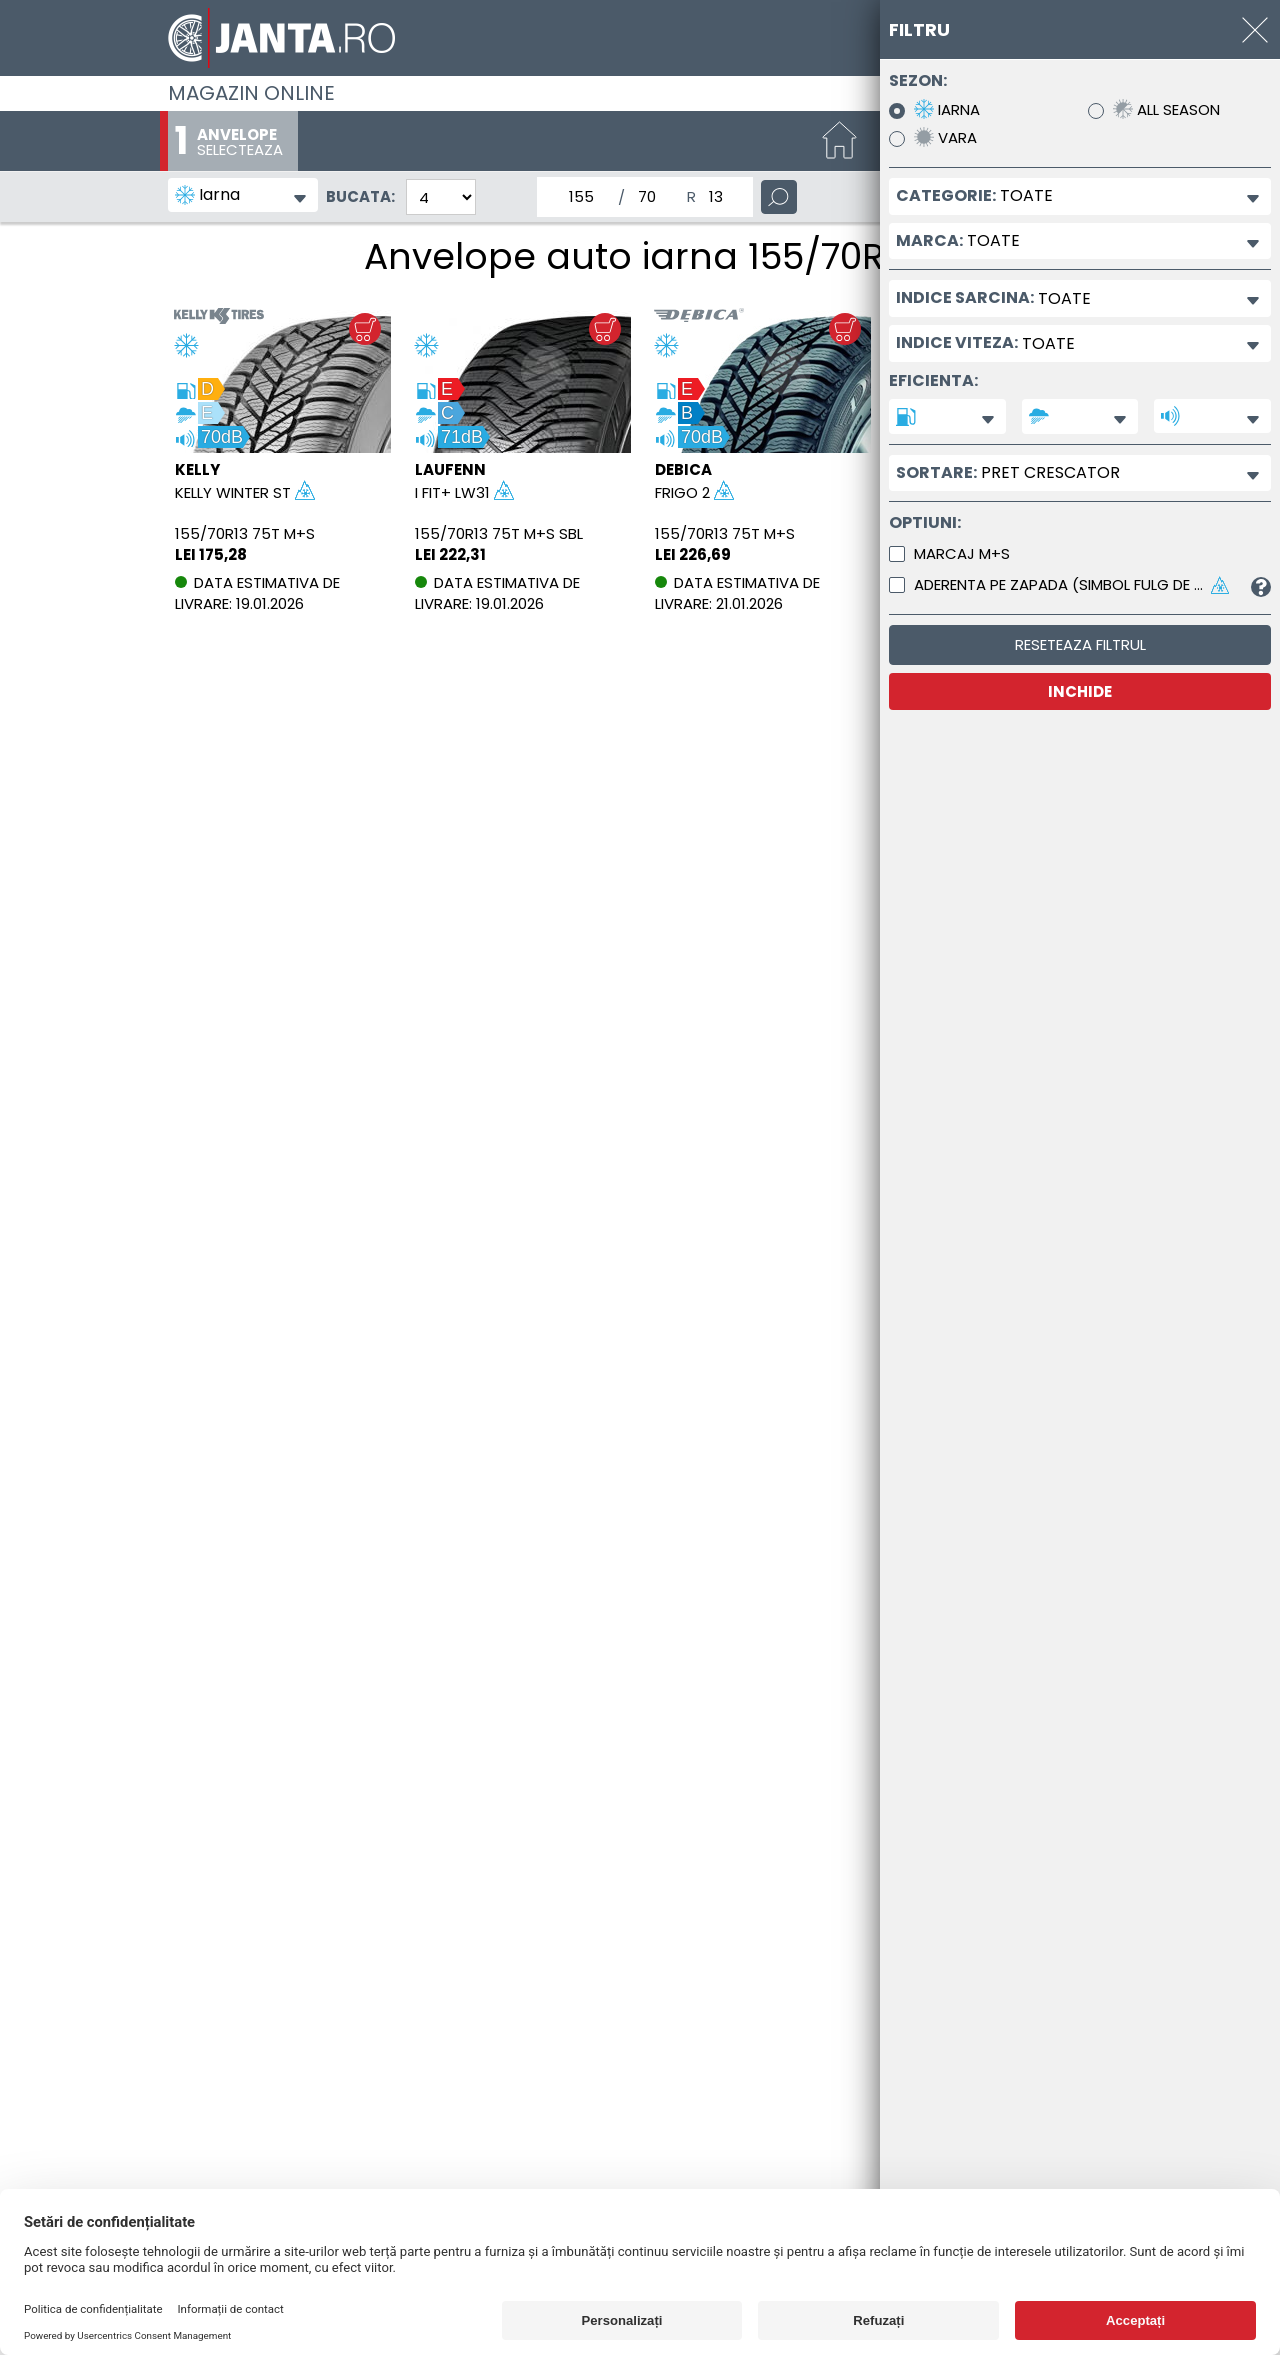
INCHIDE (1080, 691)
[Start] (840, 141)
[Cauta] (779, 197)
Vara (945, 137)
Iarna (947, 109)
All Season (1166, 109)
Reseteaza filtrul (1080, 644)
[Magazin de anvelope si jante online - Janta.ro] (640, 38)
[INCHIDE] (1255, 30)
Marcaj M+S (962, 554)
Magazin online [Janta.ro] (251, 93)
